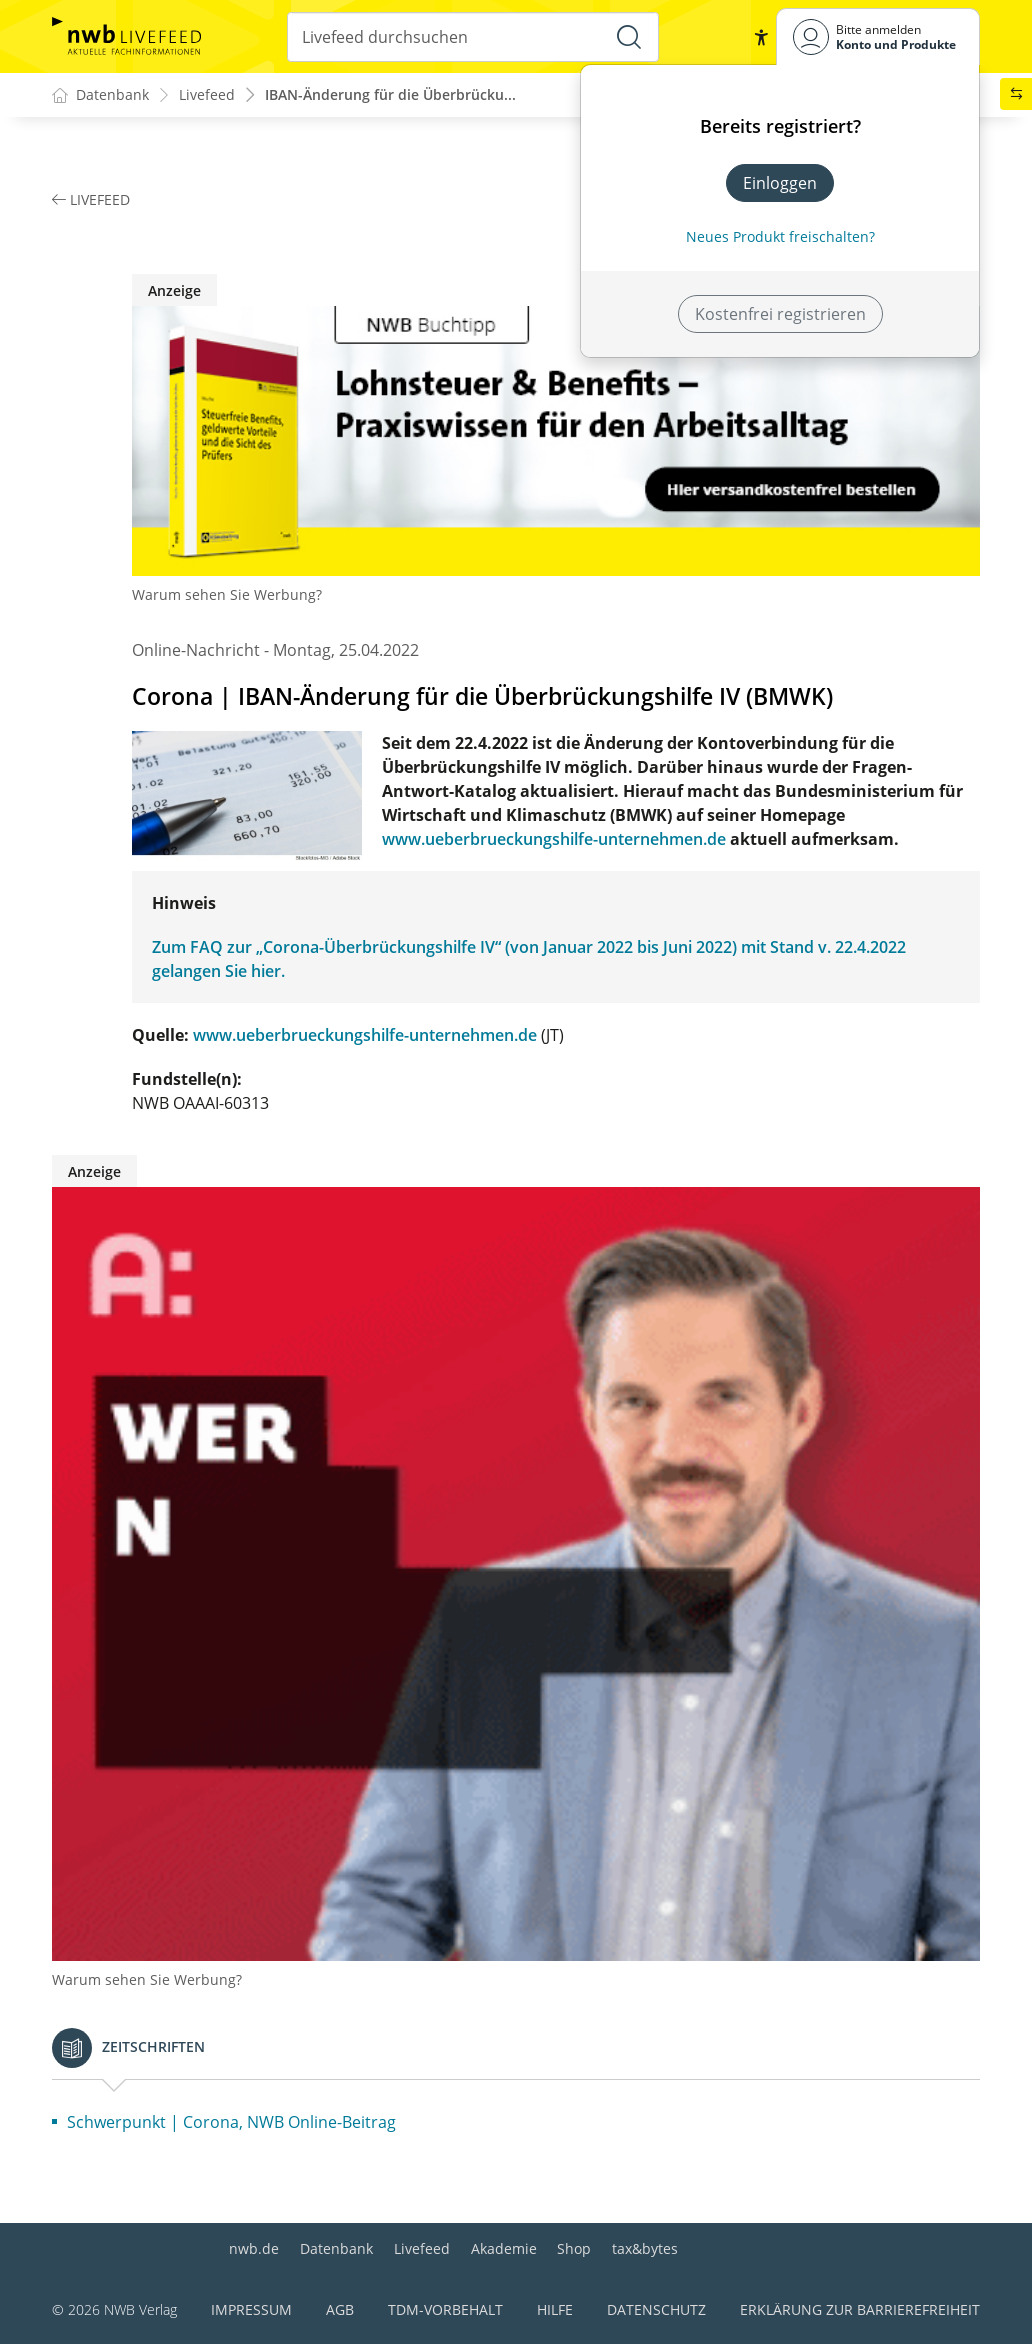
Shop (574, 2248)
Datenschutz (656, 2309)
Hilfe (555, 2309)
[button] (760, 37)
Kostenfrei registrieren (780, 314)
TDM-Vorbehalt (445, 2309)
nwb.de (254, 2248)
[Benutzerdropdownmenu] (878, 36)
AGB (340, 2309)
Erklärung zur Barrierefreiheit (860, 2309)
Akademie (504, 2248)
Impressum (251, 2309)
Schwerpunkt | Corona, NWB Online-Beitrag (231, 2123)
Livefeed (422, 2248)
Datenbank (336, 2248)
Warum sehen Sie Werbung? (227, 595)
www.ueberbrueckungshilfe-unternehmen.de (554, 840)
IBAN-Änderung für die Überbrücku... (390, 95)
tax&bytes (645, 2248)
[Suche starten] (629, 37)
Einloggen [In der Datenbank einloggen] (780, 183)
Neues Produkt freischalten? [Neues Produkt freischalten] (780, 236)
